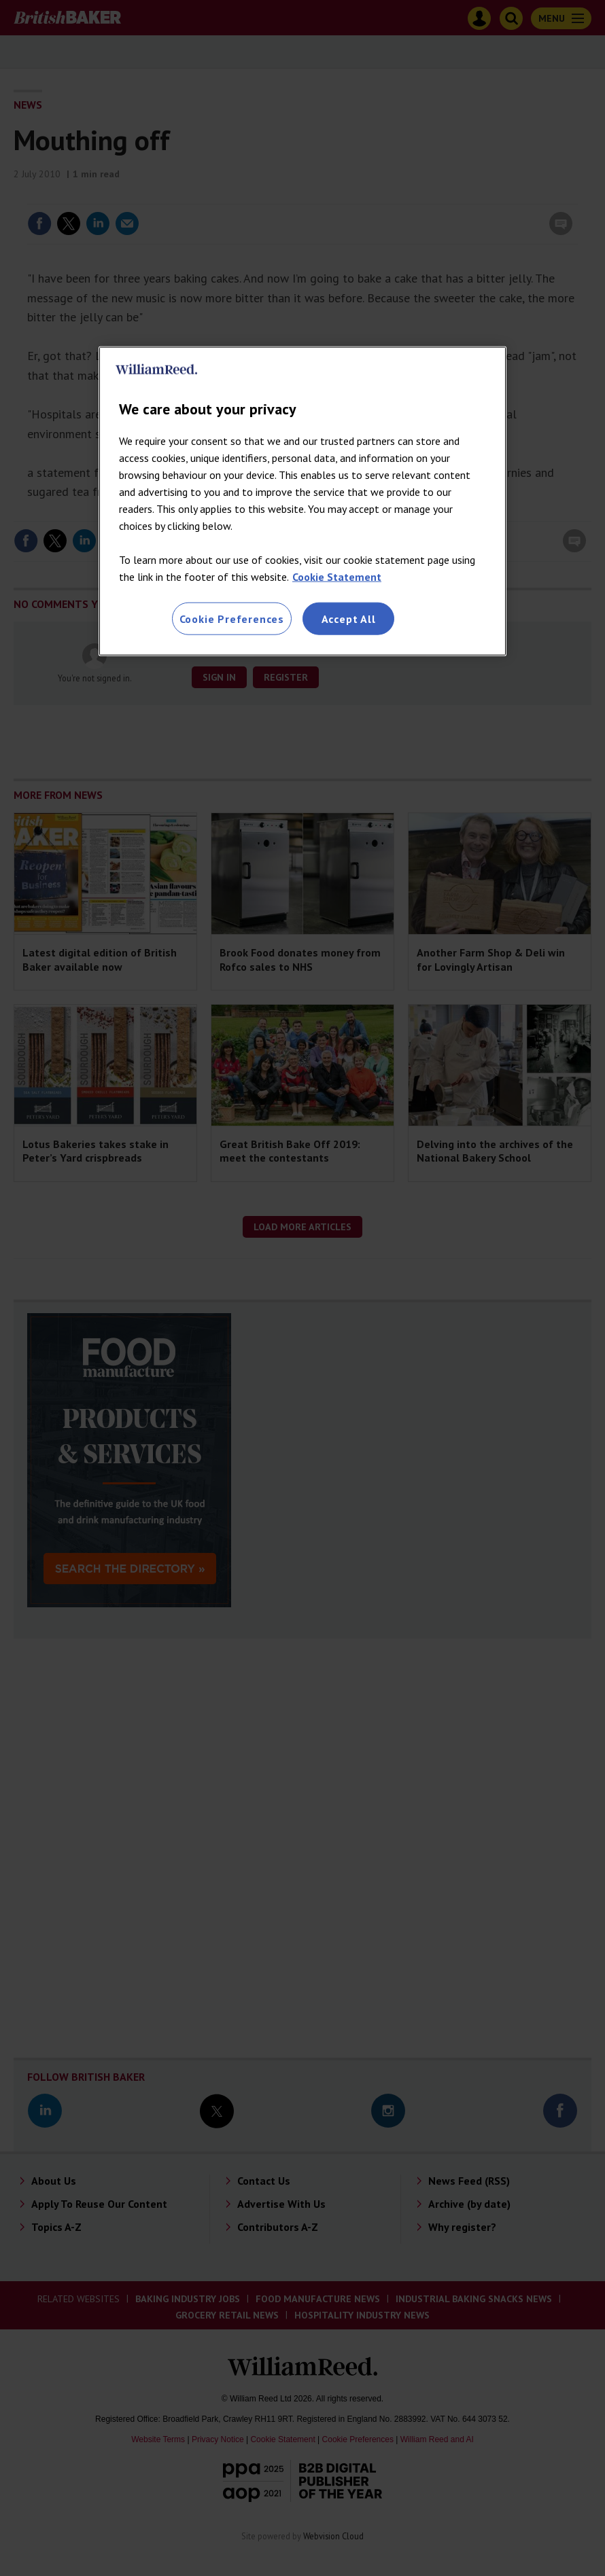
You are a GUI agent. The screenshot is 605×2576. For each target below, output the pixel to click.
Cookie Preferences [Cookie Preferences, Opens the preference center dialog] (231, 618)
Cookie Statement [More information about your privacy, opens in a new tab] (336, 576)
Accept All (349, 618)
